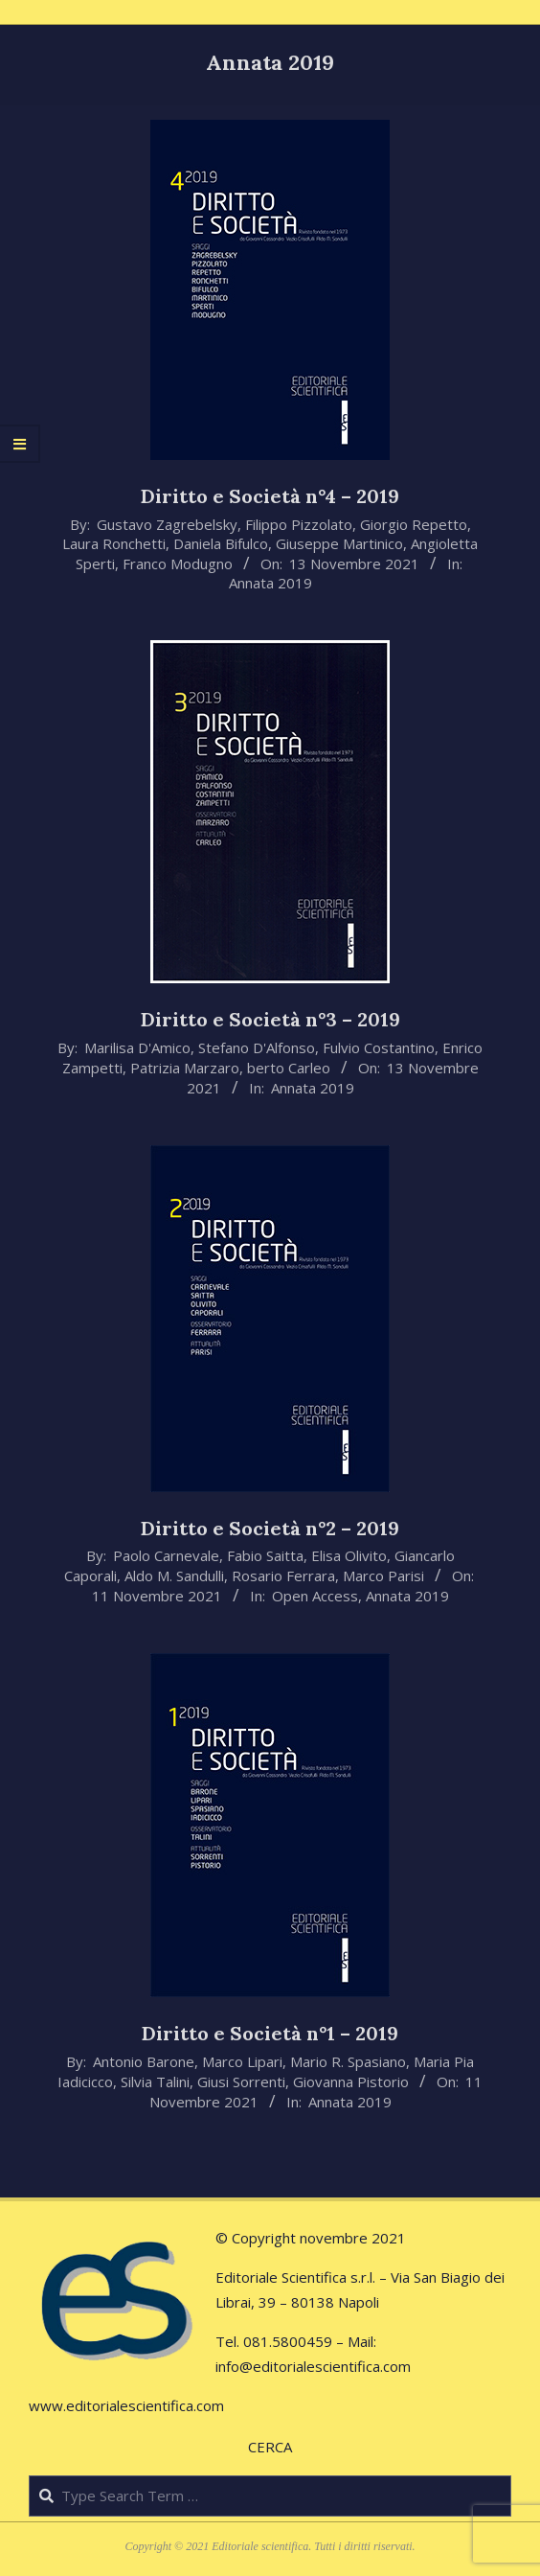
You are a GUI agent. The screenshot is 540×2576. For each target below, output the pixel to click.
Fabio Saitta (265, 1555)
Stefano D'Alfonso (256, 1047)
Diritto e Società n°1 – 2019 (270, 2033)
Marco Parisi (383, 1575)
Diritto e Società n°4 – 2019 (270, 496)
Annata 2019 (270, 582)
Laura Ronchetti (114, 543)
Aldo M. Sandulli (174, 1575)
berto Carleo (288, 1067)
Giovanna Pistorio (351, 2081)
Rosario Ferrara (283, 1575)
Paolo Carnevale (166, 1555)
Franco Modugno (178, 563)
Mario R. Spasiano (348, 2061)
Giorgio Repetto (413, 524)
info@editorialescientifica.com (313, 2366)
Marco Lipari (242, 2061)
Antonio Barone (143, 2061)
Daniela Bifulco (220, 543)
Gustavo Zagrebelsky (167, 524)
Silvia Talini (155, 2081)
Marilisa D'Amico (137, 1047)
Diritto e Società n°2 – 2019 (270, 1528)
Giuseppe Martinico (339, 543)
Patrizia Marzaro (184, 1067)
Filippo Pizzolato (298, 524)
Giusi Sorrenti (241, 2081)
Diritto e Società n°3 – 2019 (270, 1019)
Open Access (315, 1595)
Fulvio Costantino (379, 1047)
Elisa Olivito (349, 1555)
